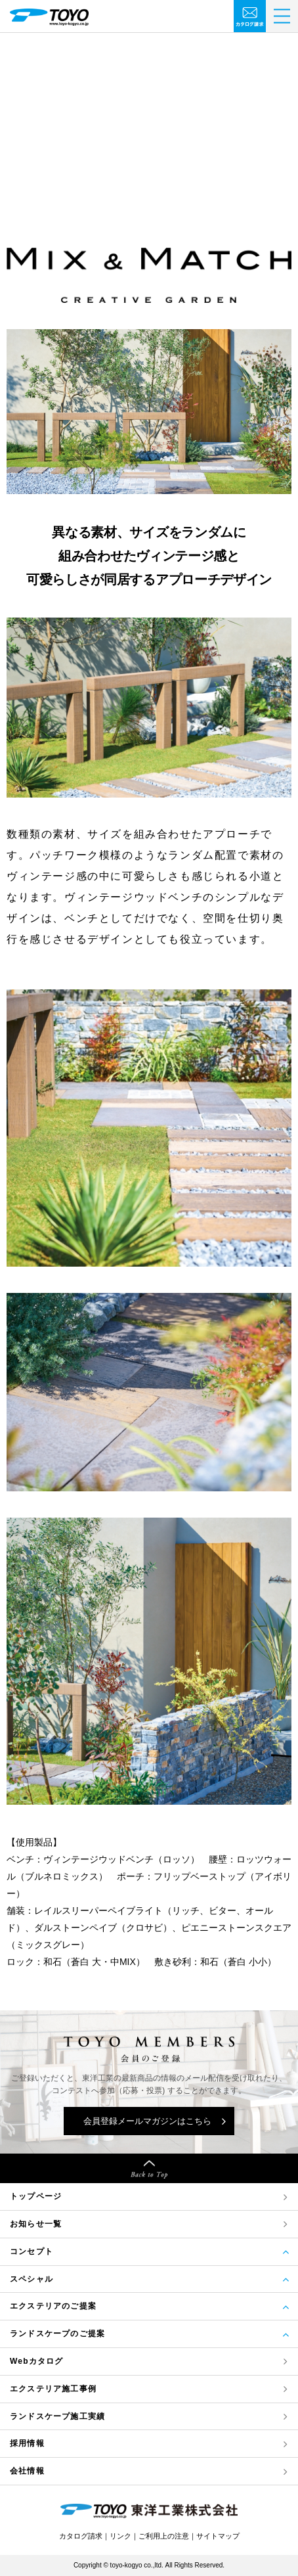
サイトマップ (218, 2536)
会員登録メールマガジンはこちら (147, 2121)
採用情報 (27, 2443)
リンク (120, 2536)
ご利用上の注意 (163, 2536)
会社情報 (27, 2470)
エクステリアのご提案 (53, 2306)
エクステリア (53, 2389)
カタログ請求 (80, 2536)
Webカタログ (37, 2361)
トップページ (36, 2196)
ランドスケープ (57, 2416)
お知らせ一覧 (36, 2223)
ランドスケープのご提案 (57, 2333)
